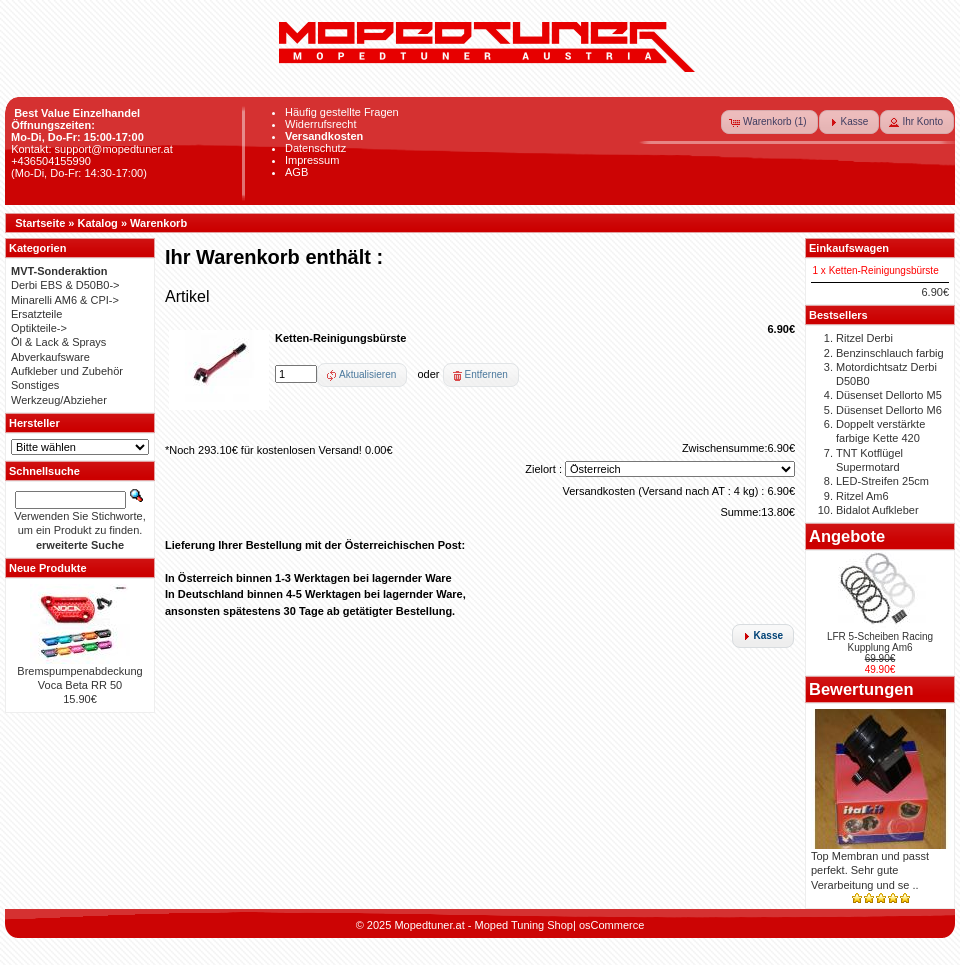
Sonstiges (35, 385)
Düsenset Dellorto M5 (889, 395)
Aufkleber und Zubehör (67, 371)
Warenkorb (158, 223)
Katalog (98, 223)
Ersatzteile (36, 314)
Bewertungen (861, 689)
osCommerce (611, 925)
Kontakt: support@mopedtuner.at (92, 149)
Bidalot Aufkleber (877, 510)
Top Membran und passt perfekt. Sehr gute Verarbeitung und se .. (870, 870)
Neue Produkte (48, 568)
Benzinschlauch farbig (890, 353)
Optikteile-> (39, 328)
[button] (769, 122)
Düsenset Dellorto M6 (889, 410)
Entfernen (486, 374)
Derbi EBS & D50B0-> (65, 285)
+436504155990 (51, 161)
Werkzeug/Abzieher (59, 400)
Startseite (40, 223)
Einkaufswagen (849, 248)
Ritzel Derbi (864, 338)
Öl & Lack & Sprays (58, 342)
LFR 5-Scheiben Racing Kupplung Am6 (880, 642)
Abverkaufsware (50, 357)
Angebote (847, 536)
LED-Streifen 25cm (882, 481)
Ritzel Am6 (862, 496)
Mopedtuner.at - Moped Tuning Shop (483, 925)
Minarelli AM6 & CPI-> (65, 300)
